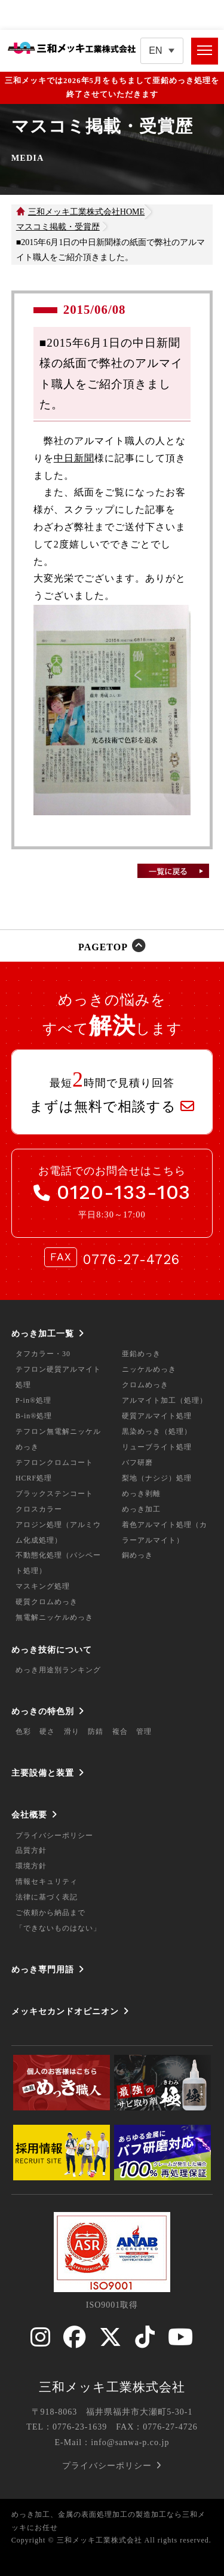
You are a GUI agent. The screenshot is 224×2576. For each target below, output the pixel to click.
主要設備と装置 (42, 1772)
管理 (144, 1731)
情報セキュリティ (47, 1881)
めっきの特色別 (42, 1711)
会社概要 (29, 1814)
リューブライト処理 (157, 1447)
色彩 (23, 1731)
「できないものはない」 (58, 1928)
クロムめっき (145, 1385)
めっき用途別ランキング (58, 1670)
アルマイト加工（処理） (164, 1400)
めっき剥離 (141, 1493)
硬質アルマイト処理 (157, 1416)
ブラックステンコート (54, 1493)
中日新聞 (74, 458)
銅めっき (137, 1555)
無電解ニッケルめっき (54, 1617)
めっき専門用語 (42, 1969)
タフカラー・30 (43, 1354)
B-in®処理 (34, 1416)
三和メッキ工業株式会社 (112, 2387)
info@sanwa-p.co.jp (130, 2442)
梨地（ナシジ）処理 (157, 1478)
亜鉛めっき (141, 1354)
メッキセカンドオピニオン (65, 2011)
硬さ (47, 1731)
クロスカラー (39, 1509)
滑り (71, 1731)
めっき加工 (141, 1509)
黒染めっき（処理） (157, 1431)
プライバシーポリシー (54, 1835)
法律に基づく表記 (47, 1897)
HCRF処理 (34, 1478)
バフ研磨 (137, 1462)
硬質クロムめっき (47, 1602)
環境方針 (31, 1866)
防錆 (95, 1731)
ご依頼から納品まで (50, 1912)
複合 (120, 1731)
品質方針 (31, 1850)
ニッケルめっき (149, 1369)
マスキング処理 (43, 1586)
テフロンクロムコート (54, 1462)
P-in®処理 (33, 1400)
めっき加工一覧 (42, 1333)
